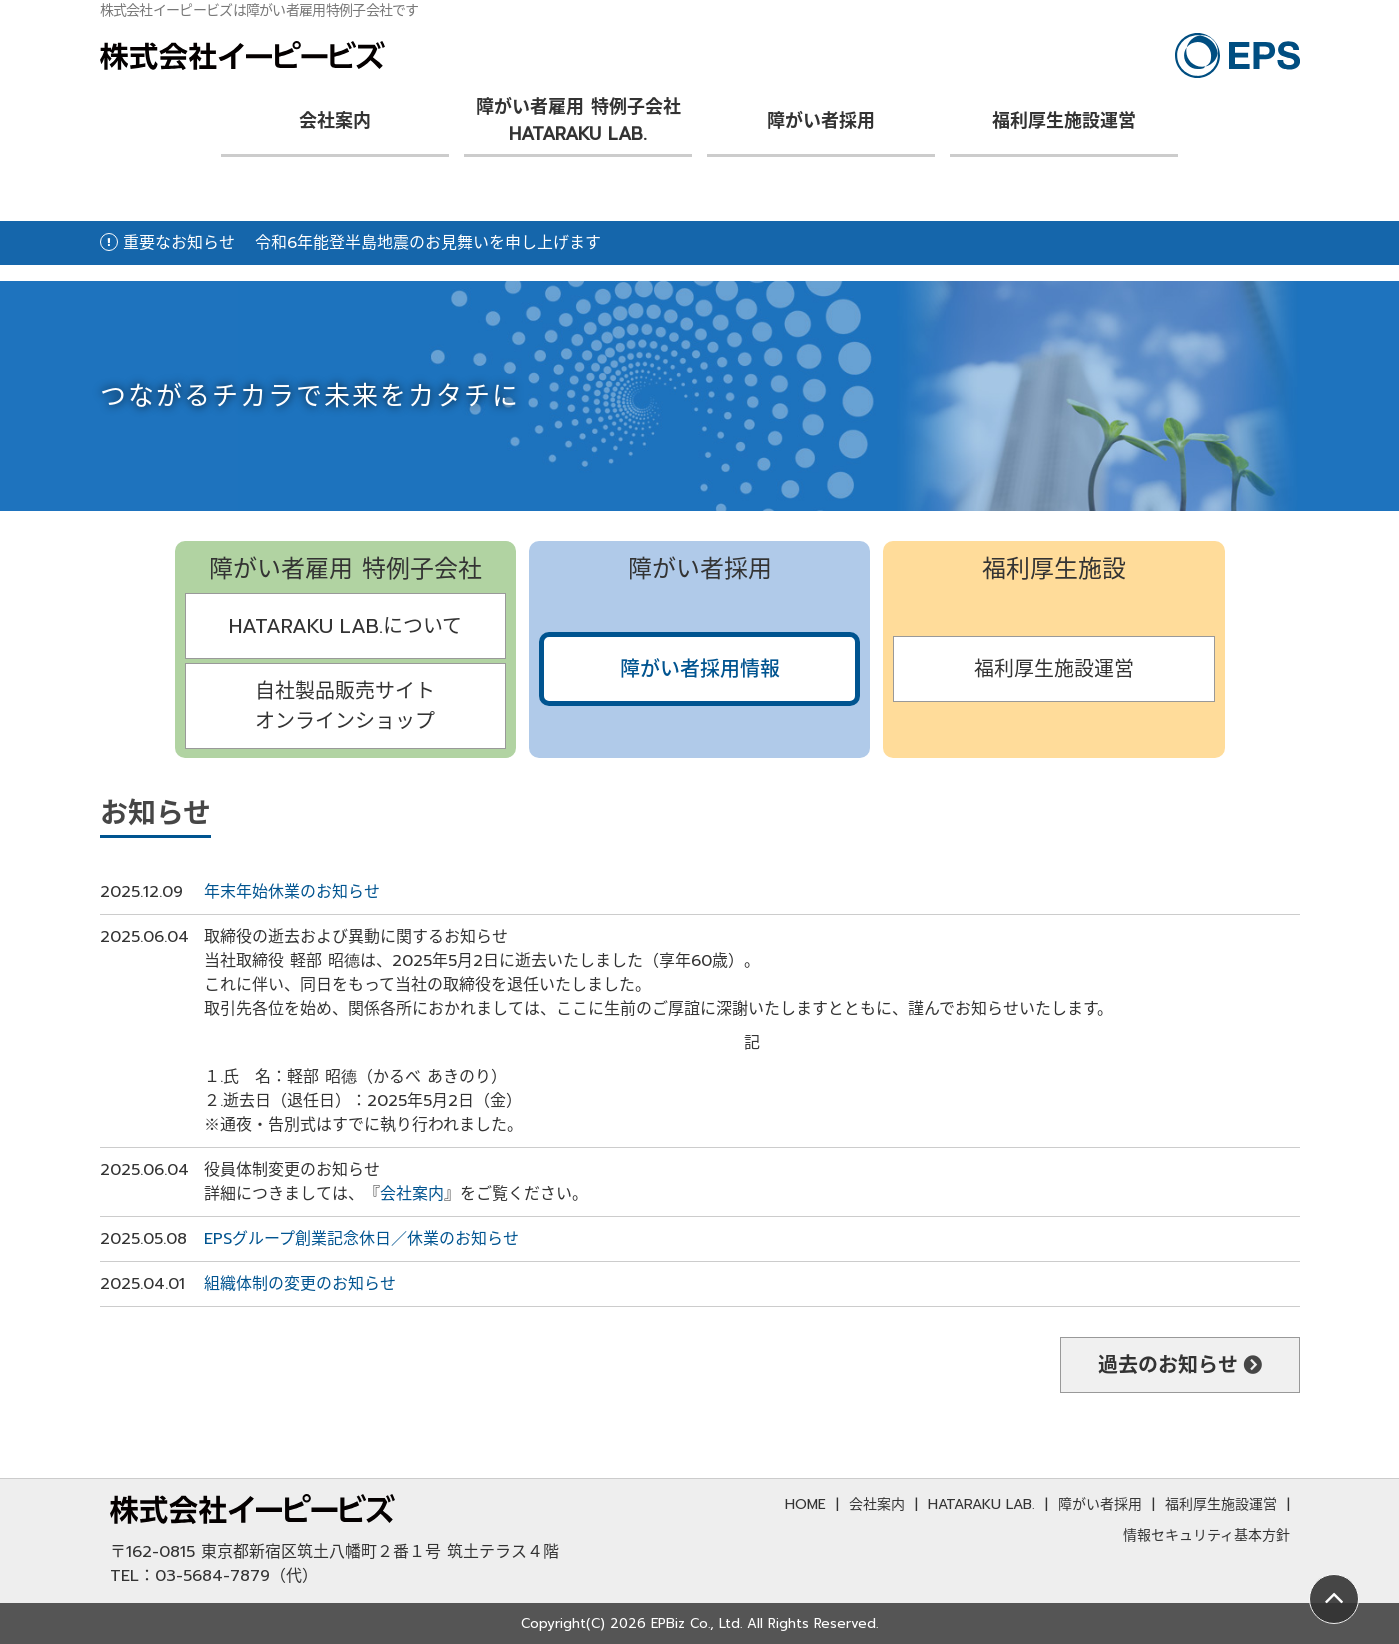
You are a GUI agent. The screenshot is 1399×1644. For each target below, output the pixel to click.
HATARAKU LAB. (981, 1504)
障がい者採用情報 (700, 669)
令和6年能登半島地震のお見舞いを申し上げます (428, 243)
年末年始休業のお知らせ (292, 892)
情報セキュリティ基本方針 (1206, 1535)
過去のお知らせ (1168, 1365)
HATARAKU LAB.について (345, 626)
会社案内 (335, 121)
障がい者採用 (821, 121)
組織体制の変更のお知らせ (300, 1284)
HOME (805, 1504)
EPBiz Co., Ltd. (696, 1623)
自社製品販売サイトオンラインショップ (345, 706)
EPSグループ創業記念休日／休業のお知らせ (361, 1239)
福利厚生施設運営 (1064, 121)
